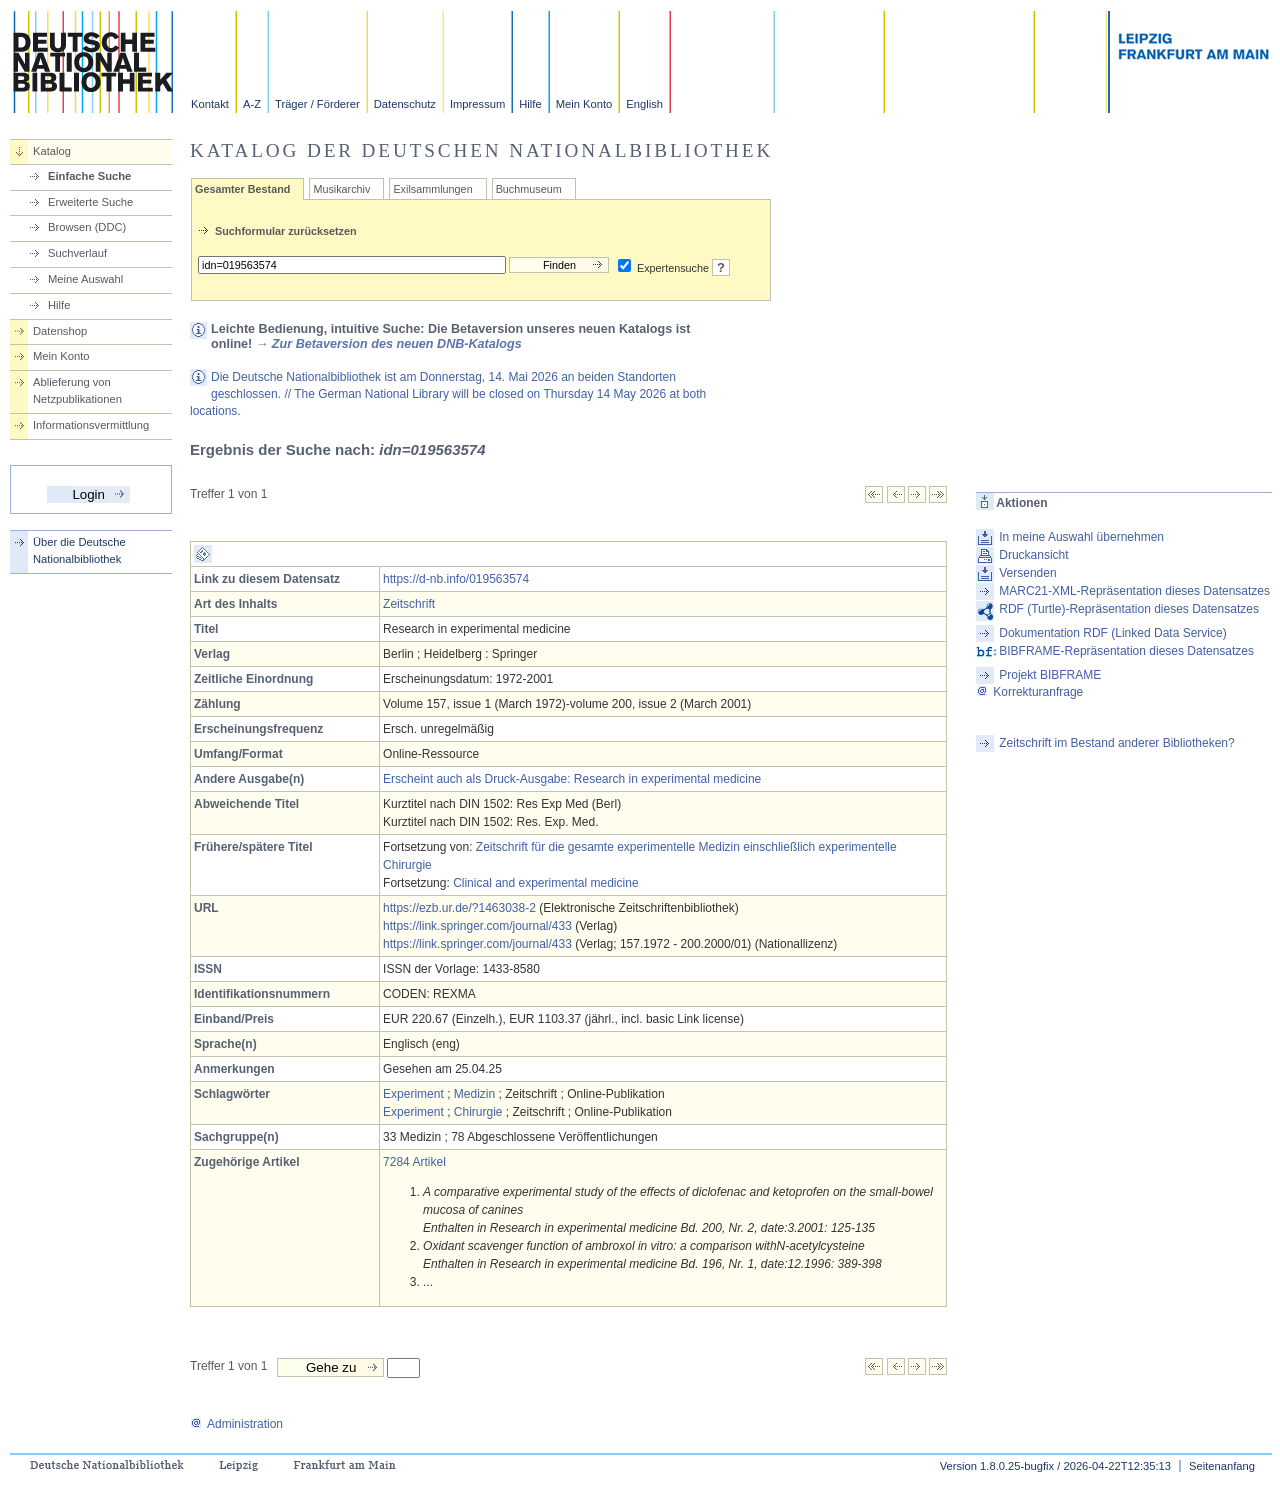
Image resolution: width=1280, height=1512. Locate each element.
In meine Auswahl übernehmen (1081, 537)
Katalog (52, 151)
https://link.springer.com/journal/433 (477, 926)
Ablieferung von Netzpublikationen (77, 390)
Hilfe (530, 104)
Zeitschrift (409, 604)
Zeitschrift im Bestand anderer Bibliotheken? (1116, 743)
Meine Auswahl (85, 279)
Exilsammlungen (432, 189)
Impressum (477, 104)
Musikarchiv (341, 189)
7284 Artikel (414, 1162)
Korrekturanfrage (1029, 692)
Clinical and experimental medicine (545, 883)
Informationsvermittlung (91, 425)
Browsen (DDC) (87, 227)
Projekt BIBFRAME (1050, 675)
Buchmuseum (529, 189)
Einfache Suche (89, 176)
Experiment (413, 1094)
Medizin (474, 1094)
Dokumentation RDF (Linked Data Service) (1112, 633)
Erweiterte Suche (90, 202)
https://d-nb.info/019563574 (456, 579)
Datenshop (60, 331)
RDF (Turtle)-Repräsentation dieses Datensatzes (1129, 609)
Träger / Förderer (317, 104)
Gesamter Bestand (242, 189)
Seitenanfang (1222, 1466)
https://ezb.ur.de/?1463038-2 (459, 908)
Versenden (1027, 573)
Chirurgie (478, 1112)
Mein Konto (584, 104)
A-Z (252, 104)
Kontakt (210, 104)
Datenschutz (405, 104)
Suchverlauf (77, 253)
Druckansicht (1033, 555)
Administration (236, 1424)
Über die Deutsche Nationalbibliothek (79, 550)
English (644, 104)
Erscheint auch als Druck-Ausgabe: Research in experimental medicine (572, 779)
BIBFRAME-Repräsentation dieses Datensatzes (1126, 651)
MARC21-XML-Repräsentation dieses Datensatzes (1134, 591)
